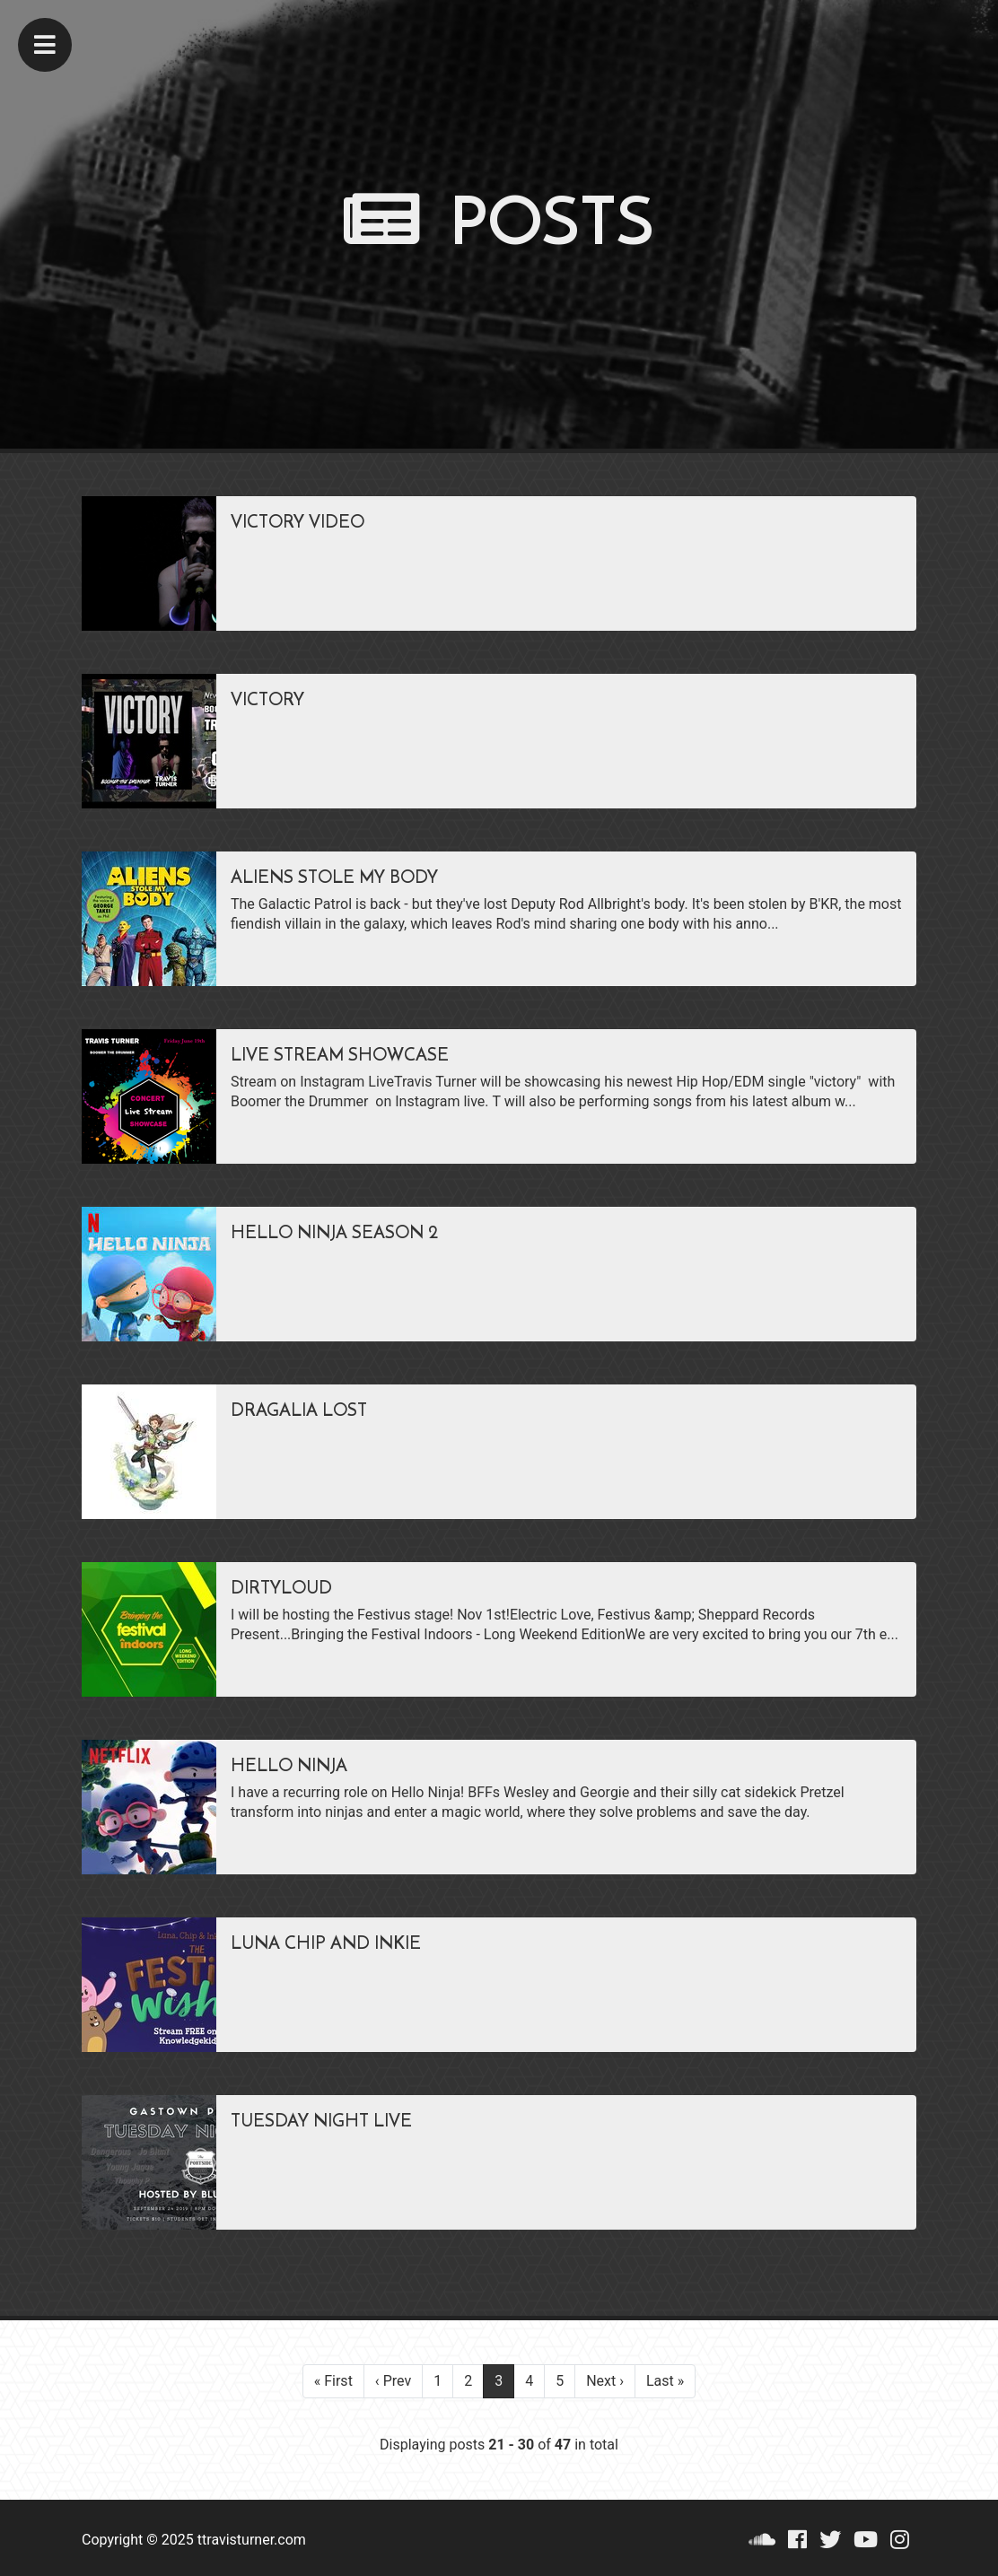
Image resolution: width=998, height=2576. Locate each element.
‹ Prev (393, 2380)
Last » (665, 2380)
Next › (605, 2380)
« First (333, 2380)
